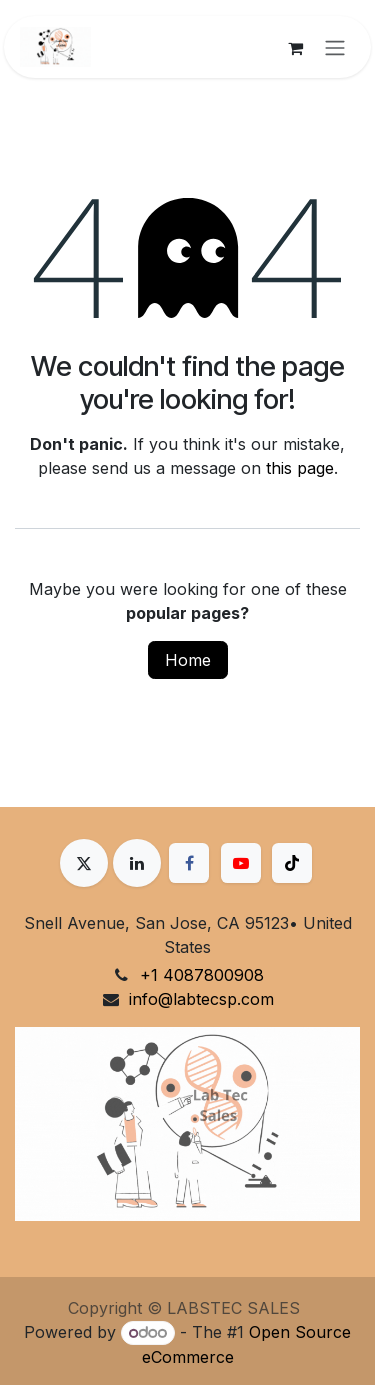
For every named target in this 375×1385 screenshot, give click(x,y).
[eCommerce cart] (295, 47)
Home (188, 660)
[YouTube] (241, 863)
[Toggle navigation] (335, 47)
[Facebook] (189, 863)
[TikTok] (292, 863)
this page (300, 468)
